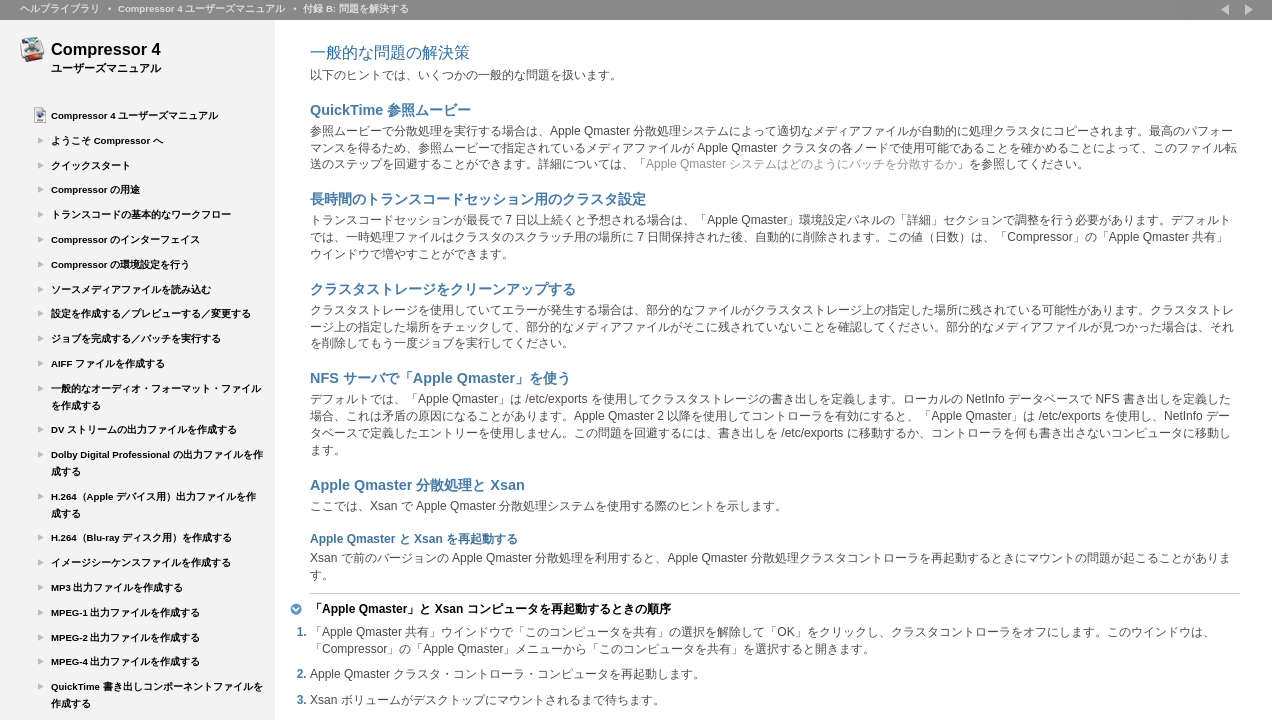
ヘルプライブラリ (60, 8)
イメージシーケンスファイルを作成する (141, 562)
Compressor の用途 (95, 189)
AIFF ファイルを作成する (108, 363)
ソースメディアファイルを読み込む (131, 289)
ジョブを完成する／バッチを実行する (136, 338)
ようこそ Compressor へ (107, 140)
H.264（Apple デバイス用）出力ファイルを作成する (153, 505)
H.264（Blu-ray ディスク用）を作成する (141, 537)
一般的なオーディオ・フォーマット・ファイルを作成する (156, 397)
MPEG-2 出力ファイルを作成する (125, 637)
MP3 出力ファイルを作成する (117, 587)
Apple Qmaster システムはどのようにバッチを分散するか (801, 164)
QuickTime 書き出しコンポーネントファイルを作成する (157, 695)
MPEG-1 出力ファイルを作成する (125, 612)
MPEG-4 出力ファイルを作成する (125, 661)
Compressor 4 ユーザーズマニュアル (201, 8)
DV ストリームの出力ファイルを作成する (144, 429)
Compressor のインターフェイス (125, 239)
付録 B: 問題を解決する (355, 8)
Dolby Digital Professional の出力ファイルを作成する (157, 463)
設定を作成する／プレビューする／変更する (151, 313)
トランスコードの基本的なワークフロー (141, 214)
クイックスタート (91, 165)
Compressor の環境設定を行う (120, 264)
